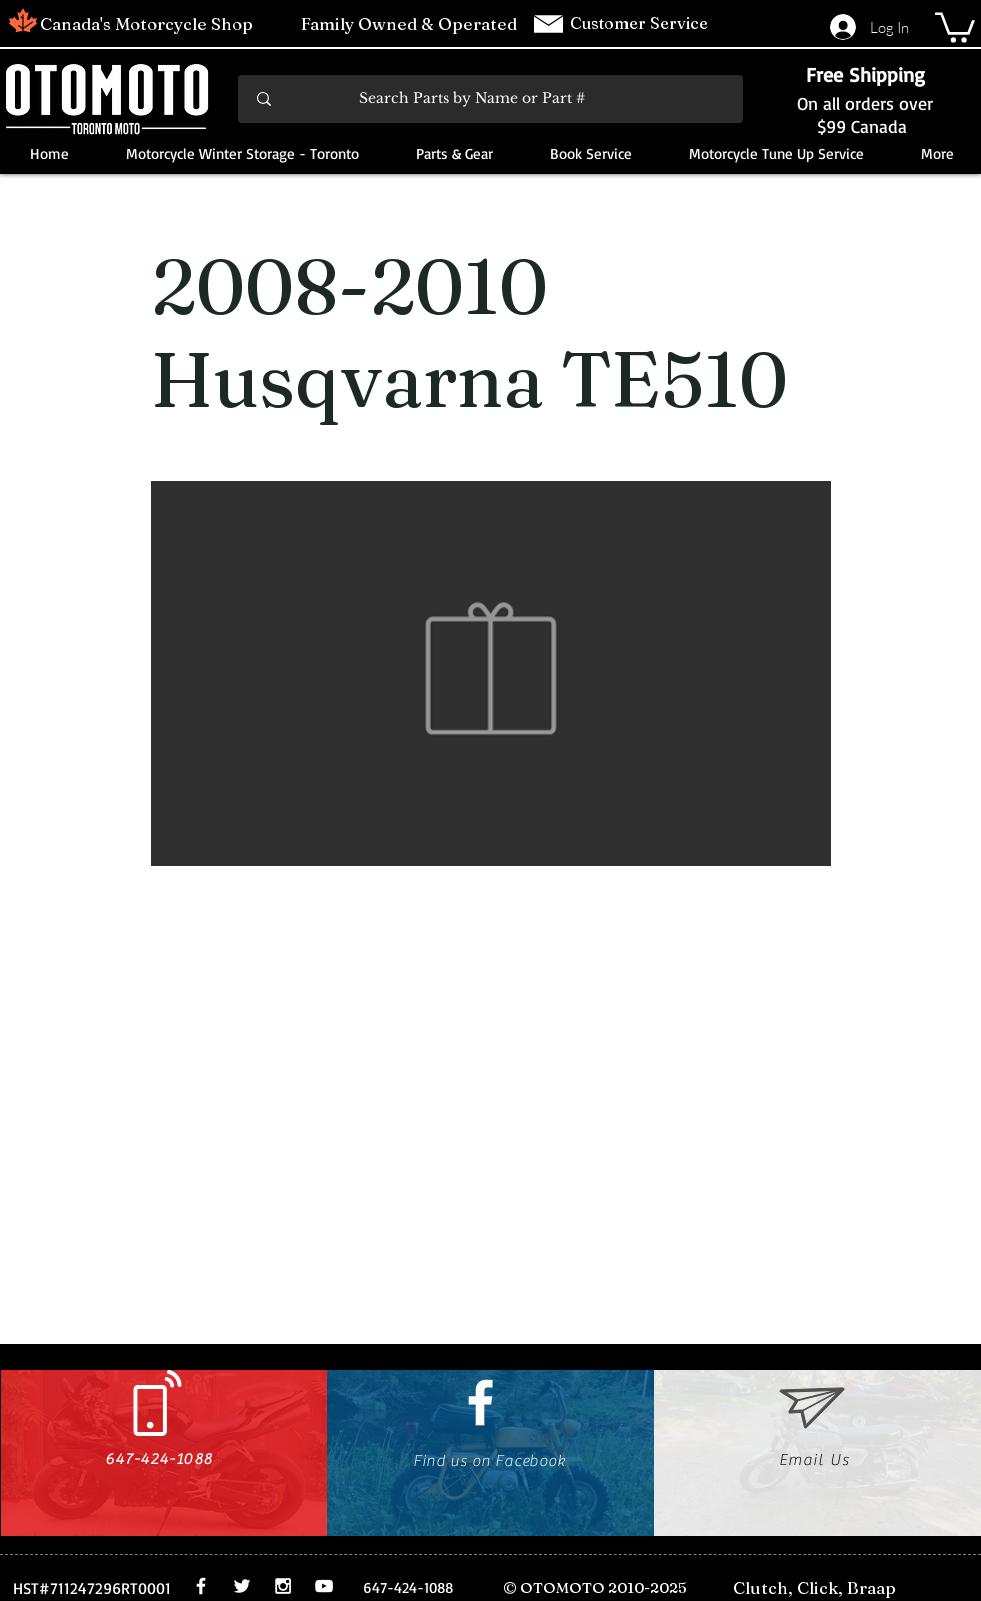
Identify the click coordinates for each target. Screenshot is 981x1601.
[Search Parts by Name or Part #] (492, 99)
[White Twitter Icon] (242, 1586)
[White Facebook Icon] (480, 1402)
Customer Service (641, 23)
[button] (955, 26)
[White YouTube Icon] (324, 1586)
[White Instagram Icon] (283, 1586)
